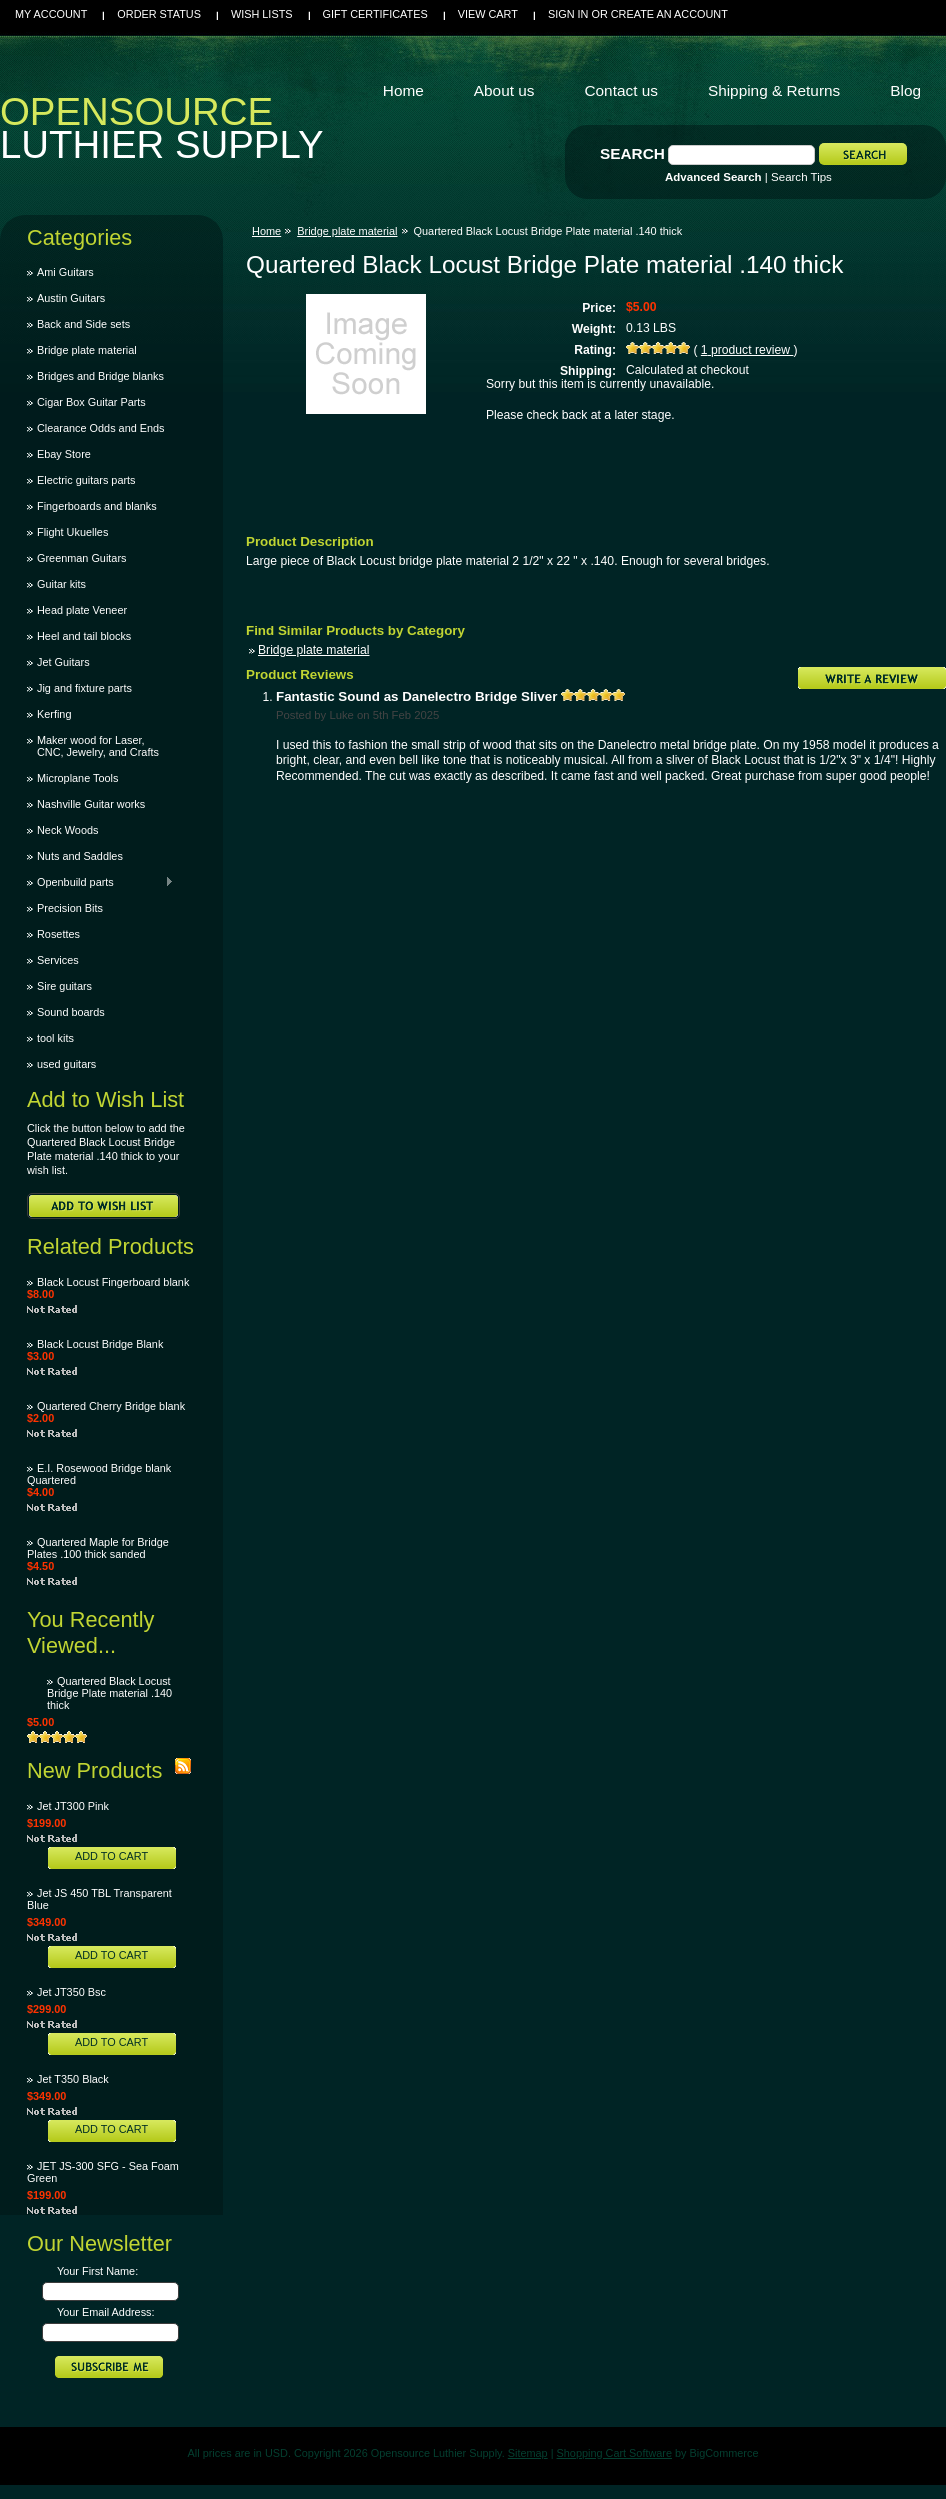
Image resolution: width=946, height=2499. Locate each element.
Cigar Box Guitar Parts (91, 402)
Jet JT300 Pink (73, 1806)
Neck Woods (67, 830)
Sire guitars (64, 986)
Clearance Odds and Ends (101, 428)
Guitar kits (61, 584)
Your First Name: (97, 2271)
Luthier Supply (162, 133)
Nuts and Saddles (80, 856)
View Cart (488, 14)
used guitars (66, 1064)
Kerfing (54, 714)
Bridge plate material (87, 350)
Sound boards (71, 1012)
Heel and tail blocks (84, 636)
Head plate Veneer (82, 610)
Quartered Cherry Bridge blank (111, 1406)
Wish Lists (262, 14)
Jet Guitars (63, 662)
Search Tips (801, 177)
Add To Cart (111, 1856)
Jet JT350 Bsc (71, 1992)
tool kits (55, 1038)
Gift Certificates (375, 14)
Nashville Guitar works (91, 804)
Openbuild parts (100, 882)
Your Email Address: (106, 2312)
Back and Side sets (83, 324)
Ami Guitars (65, 272)
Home (266, 231)
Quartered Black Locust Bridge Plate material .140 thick (109, 1693)
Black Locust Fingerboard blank (113, 1282)
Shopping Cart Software (614, 2453)
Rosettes (58, 934)
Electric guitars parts (86, 480)
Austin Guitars (71, 298)
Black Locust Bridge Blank (100, 1344)
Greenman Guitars (81, 558)
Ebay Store (64, 454)
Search (632, 153)
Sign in (568, 14)
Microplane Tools (77, 778)
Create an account (669, 14)
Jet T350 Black (73, 2079)
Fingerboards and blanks (97, 506)
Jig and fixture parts (84, 688)
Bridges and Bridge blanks (100, 376)
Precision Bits (70, 908)
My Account (51, 14)
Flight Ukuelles (72, 532)
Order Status (159, 14)
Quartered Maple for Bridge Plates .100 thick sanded (98, 1548)
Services (58, 960)
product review (747, 350)
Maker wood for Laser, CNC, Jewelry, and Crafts (98, 746)
